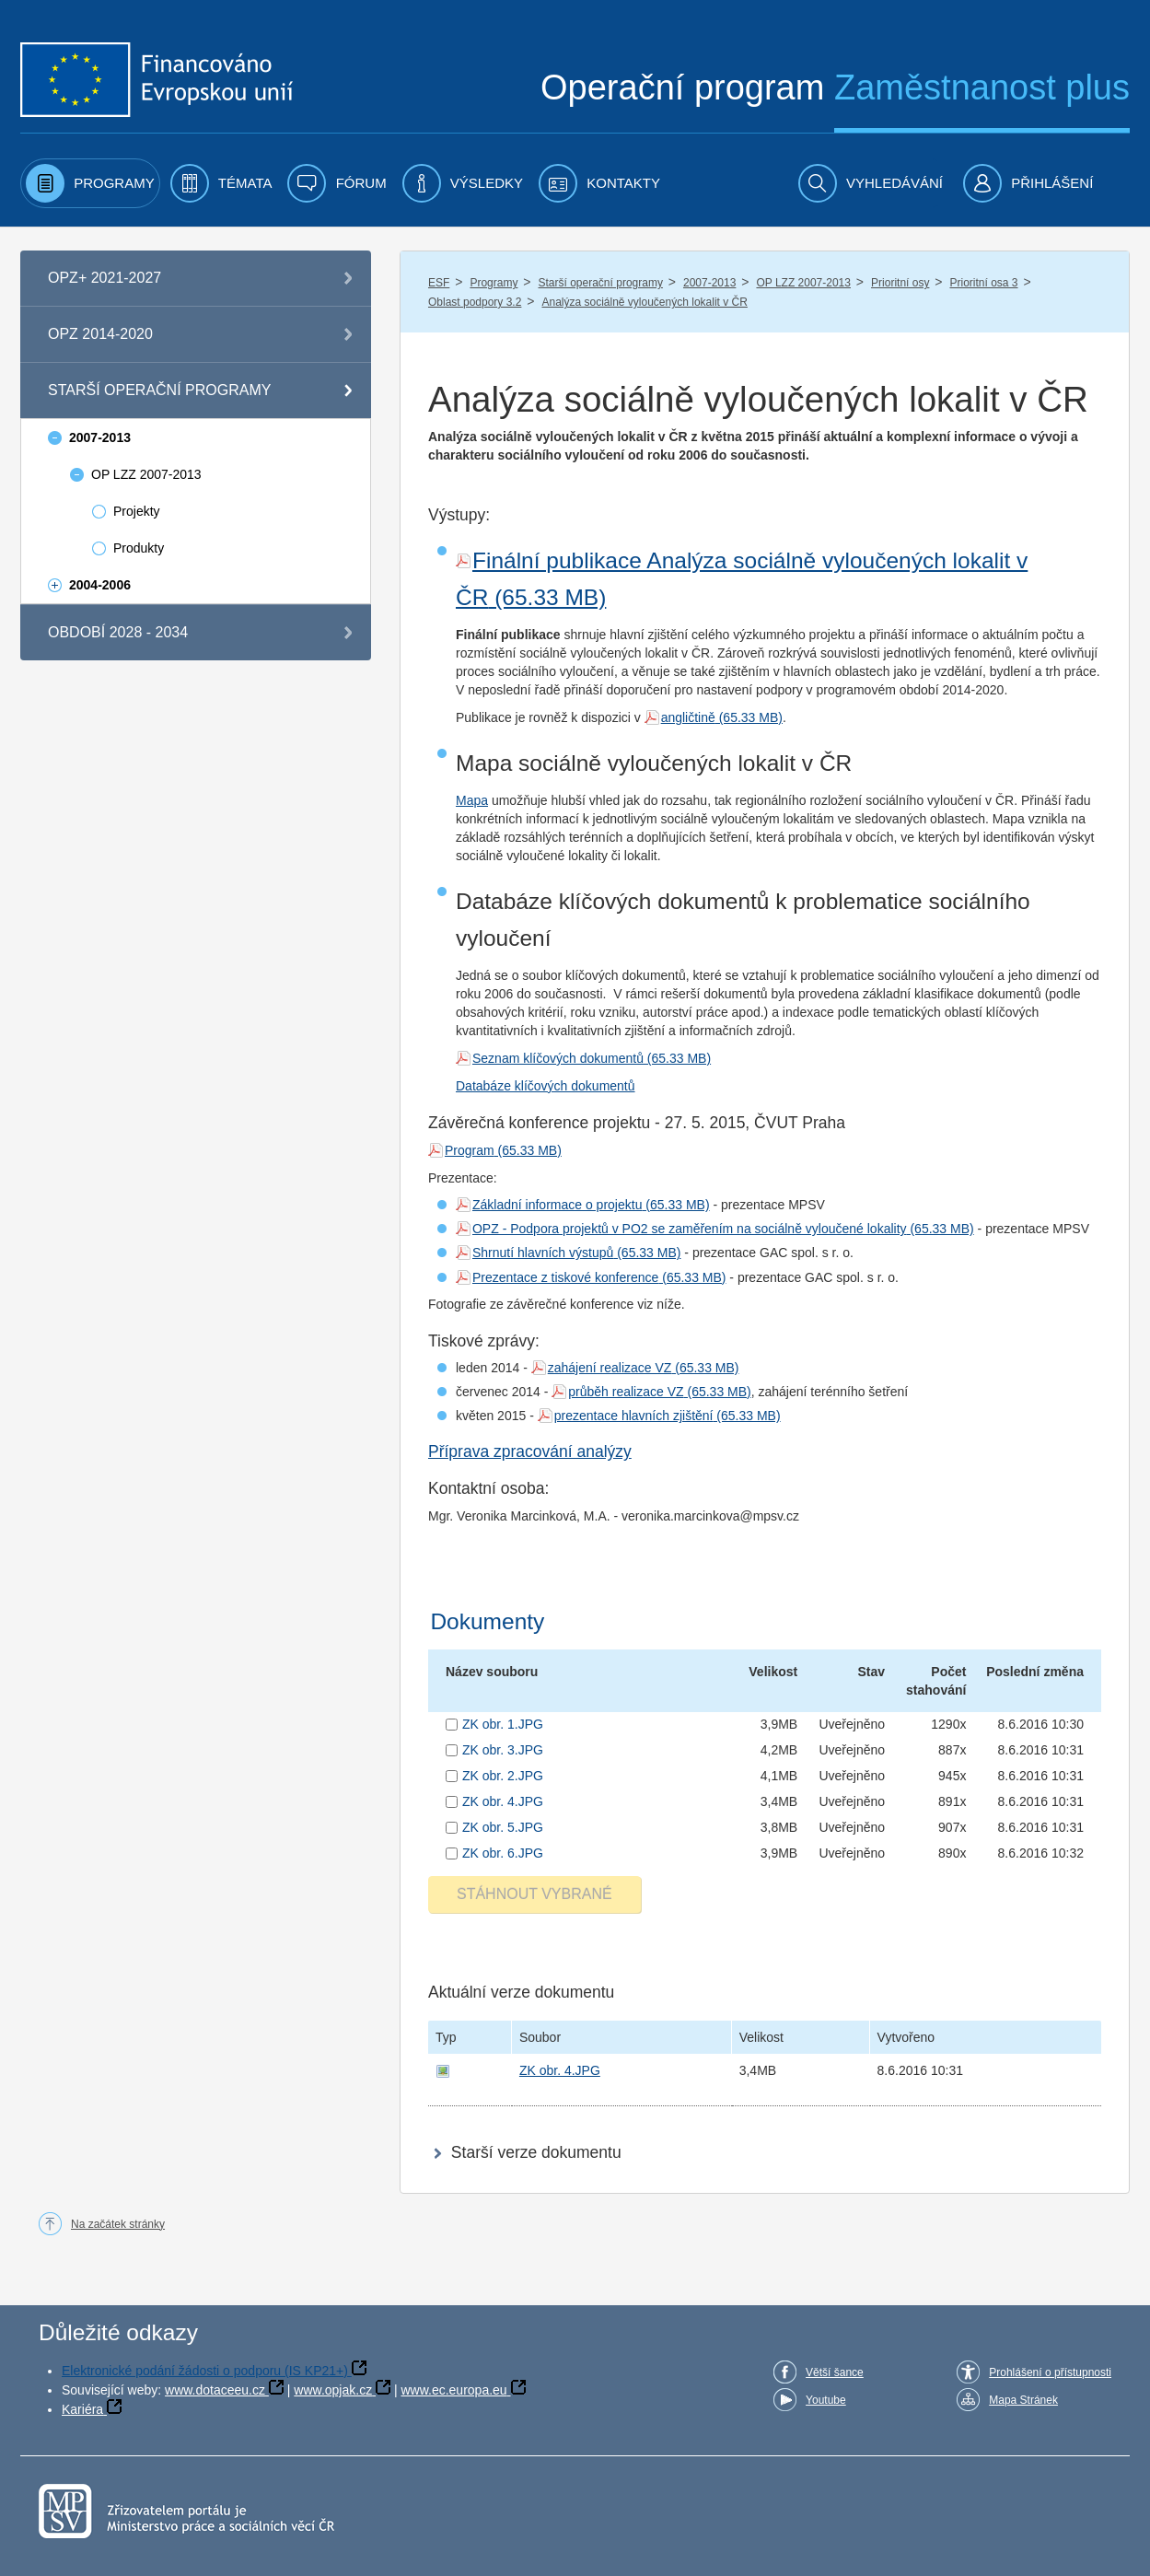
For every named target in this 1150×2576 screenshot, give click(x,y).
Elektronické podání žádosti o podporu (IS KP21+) (205, 2370)
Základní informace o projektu (557, 1204)
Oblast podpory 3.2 (474, 302)
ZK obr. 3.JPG (502, 1750)
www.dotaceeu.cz (215, 2390)
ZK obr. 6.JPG (502, 1853)
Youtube (826, 2400)
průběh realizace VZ (625, 1391)
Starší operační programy (601, 282)
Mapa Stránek (1023, 2400)
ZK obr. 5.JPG (502, 1827)
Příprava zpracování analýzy (530, 1451)
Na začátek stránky (118, 2224)
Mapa (472, 800)
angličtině (688, 717)
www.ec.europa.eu (453, 2390)
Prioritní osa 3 (983, 282)
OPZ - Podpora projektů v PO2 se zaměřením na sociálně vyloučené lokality (689, 1228)
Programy (493, 282)
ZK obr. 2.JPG (502, 1775)
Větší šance (835, 2372)
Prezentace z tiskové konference (565, 1277)
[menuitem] (90, 183)
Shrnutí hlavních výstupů (542, 1252)
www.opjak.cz (333, 2390)
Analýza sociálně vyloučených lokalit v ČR (644, 302)
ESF (438, 282)
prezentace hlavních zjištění (634, 1415)
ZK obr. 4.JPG (502, 1801)
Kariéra (82, 2409)
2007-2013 (709, 282)
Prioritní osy (900, 282)
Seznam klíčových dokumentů (558, 1058)
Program (469, 1150)
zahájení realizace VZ (610, 1367)
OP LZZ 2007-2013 (803, 282)
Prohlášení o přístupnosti (1050, 2372)
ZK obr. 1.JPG (502, 1724)
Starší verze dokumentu (536, 2152)
